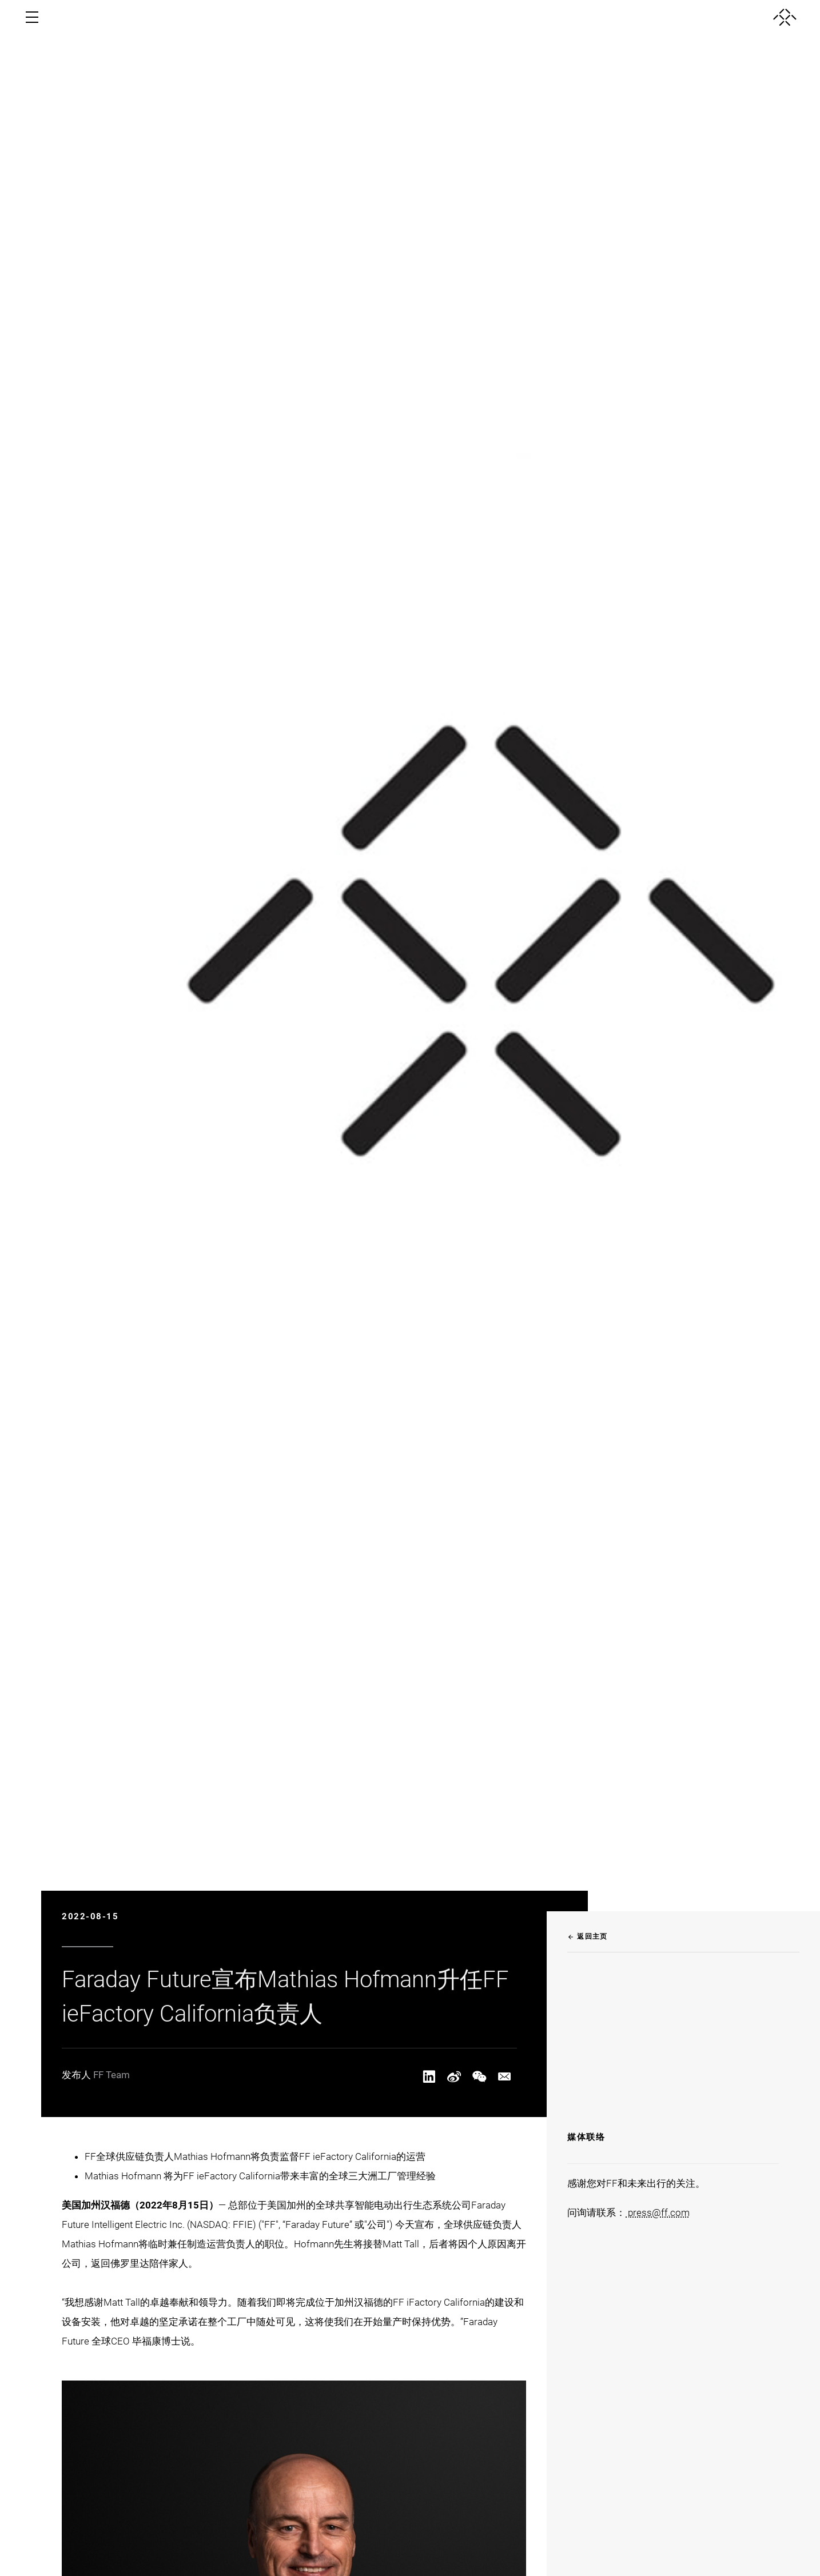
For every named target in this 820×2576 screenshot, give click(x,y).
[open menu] (32, 17)
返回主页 (587, 1936)
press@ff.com (658, 2212)
